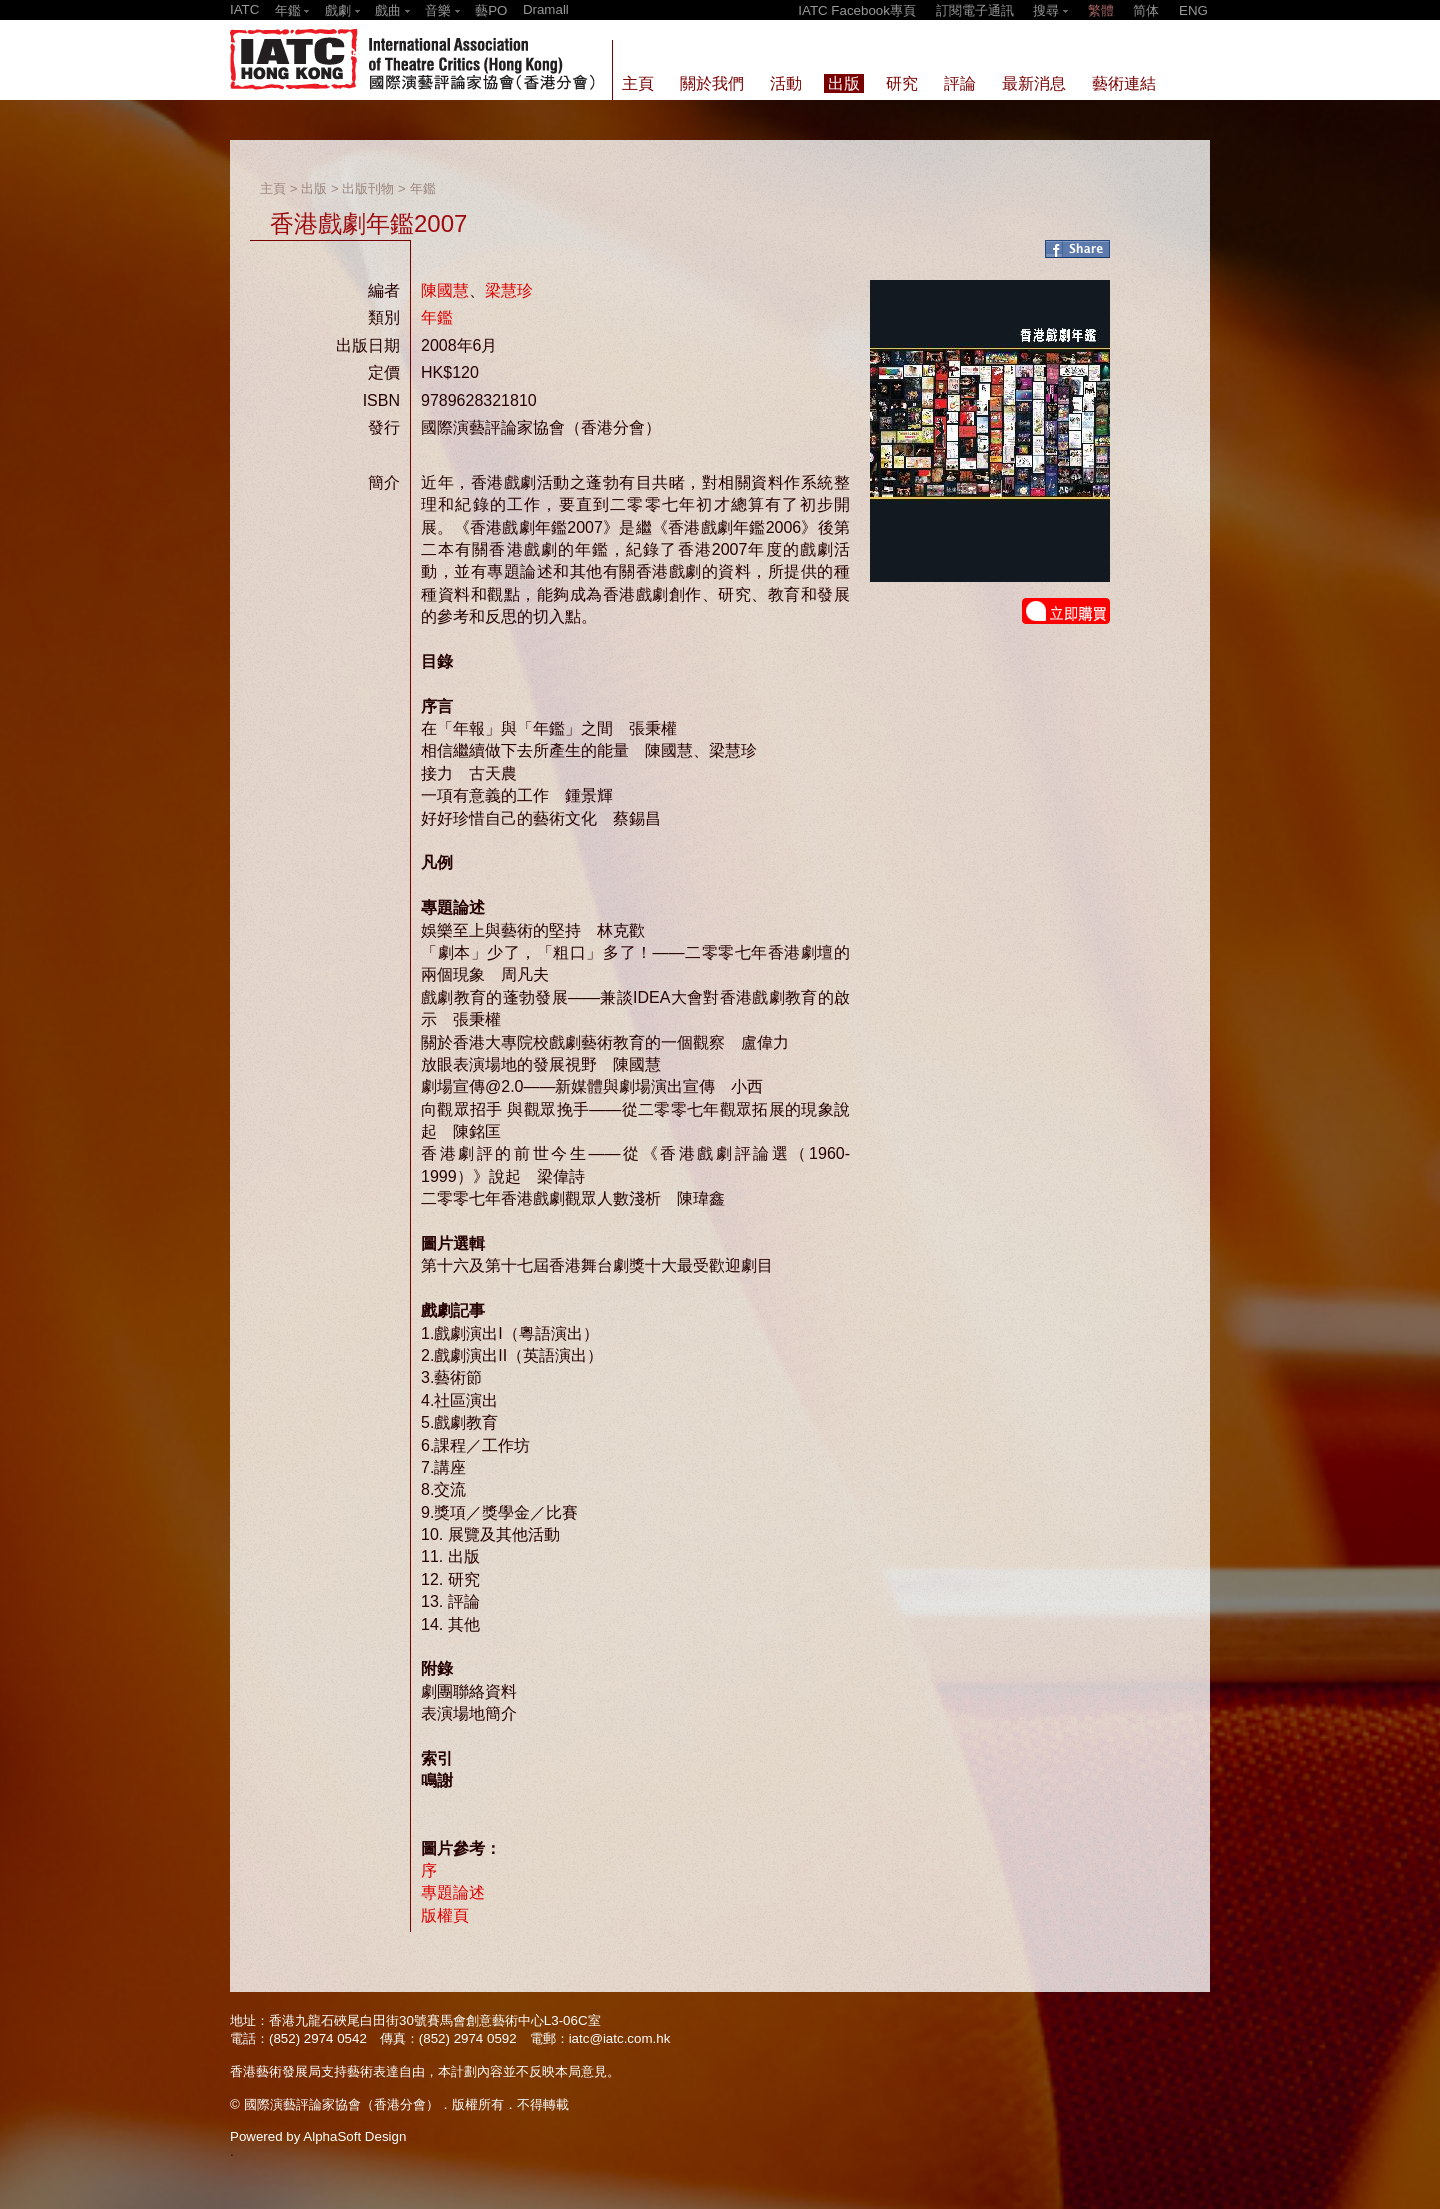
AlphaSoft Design (354, 2136)
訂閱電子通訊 (975, 10)
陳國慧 (445, 290)
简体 (1146, 10)
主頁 (273, 188)
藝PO (491, 10)
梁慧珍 (509, 290)
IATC (244, 9)
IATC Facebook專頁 (857, 10)
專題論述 (453, 1892)
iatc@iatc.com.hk (620, 2038)
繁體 (1101, 10)
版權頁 (445, 1915)
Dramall (546, 9)
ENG (1193, 10)
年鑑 (423, 188)
